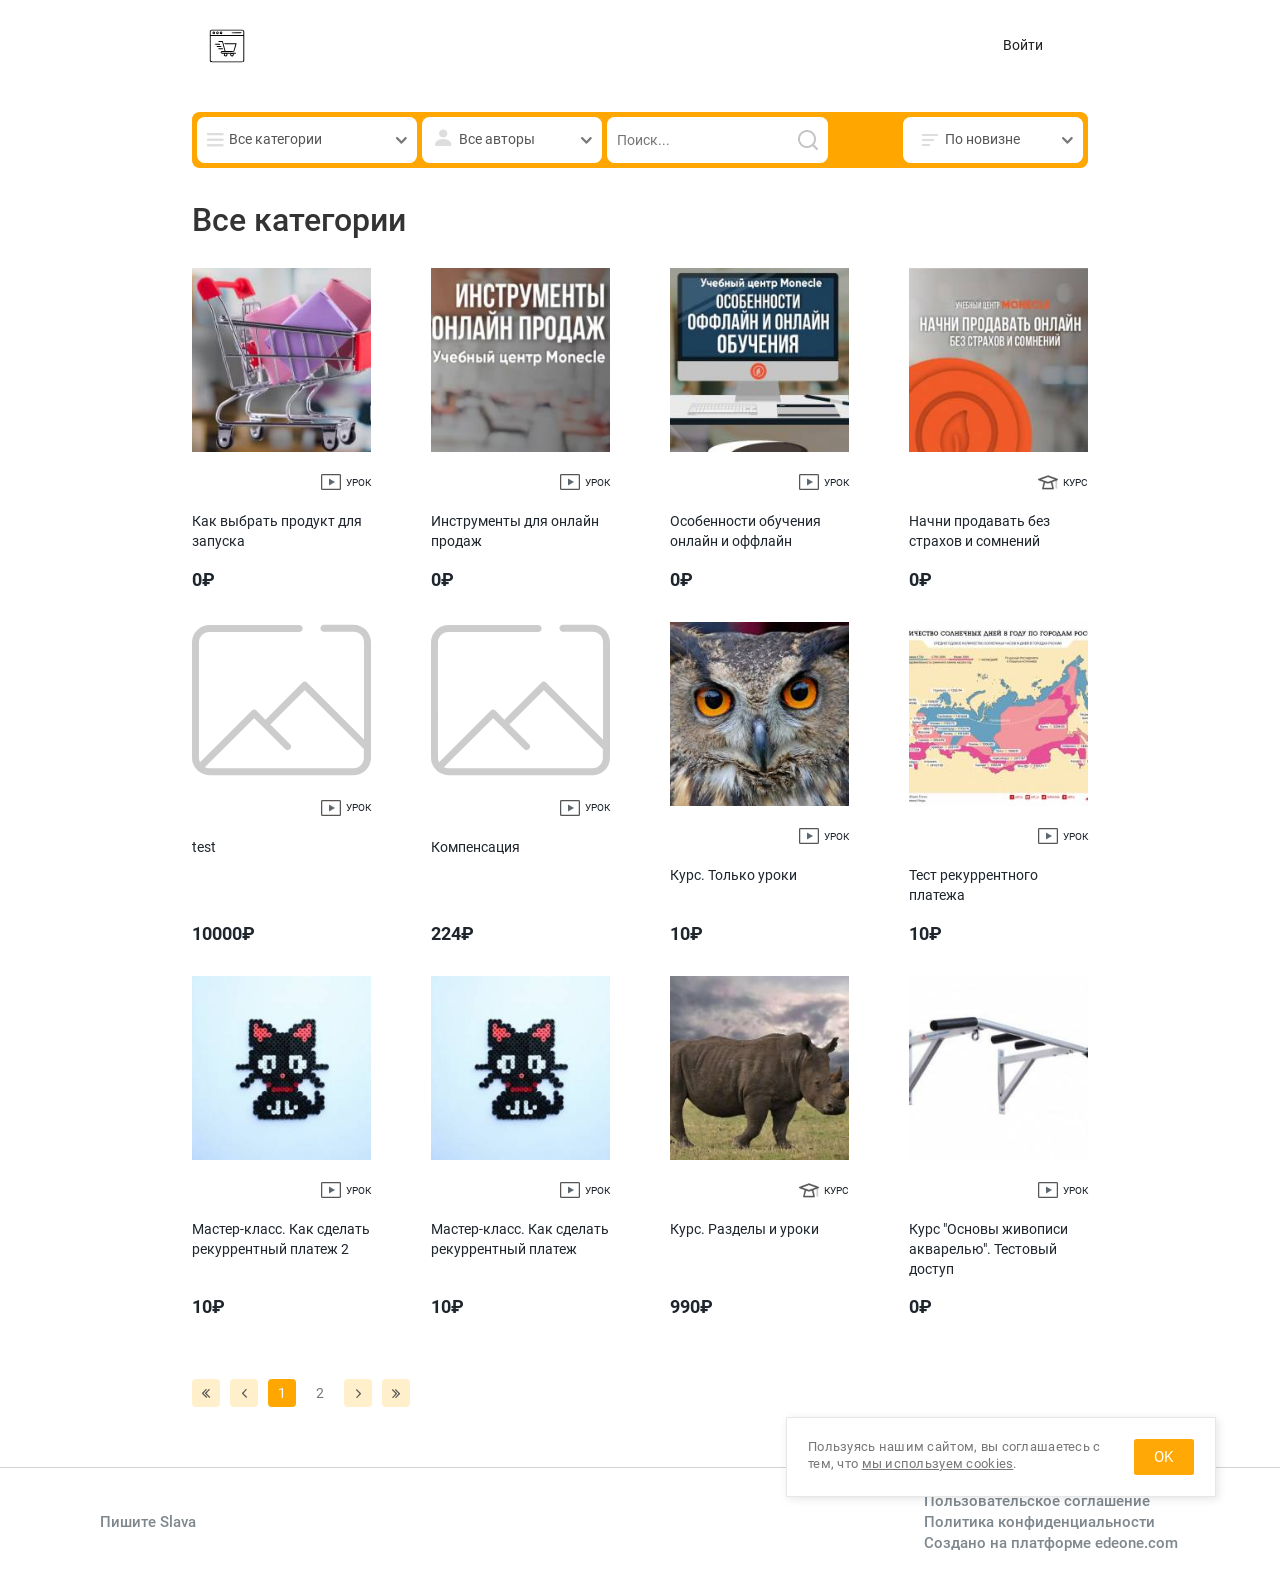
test (204, 847)
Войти (1023, 45)
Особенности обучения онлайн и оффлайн (745, 531)
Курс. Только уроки (733, 875)
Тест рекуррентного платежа (973, 885)
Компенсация (475, 847)
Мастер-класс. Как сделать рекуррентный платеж (520, 1239)
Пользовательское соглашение (1037, 1501)
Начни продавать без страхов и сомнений (979, 531)
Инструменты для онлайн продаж (515, 531)
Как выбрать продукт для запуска (277, 531)
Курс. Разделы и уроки (744, 1229)
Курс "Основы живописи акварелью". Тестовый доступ (988, 1248)
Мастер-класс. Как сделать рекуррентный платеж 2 (281, 1239)
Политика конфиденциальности (1039, 1522)
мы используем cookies (938, 1463)
